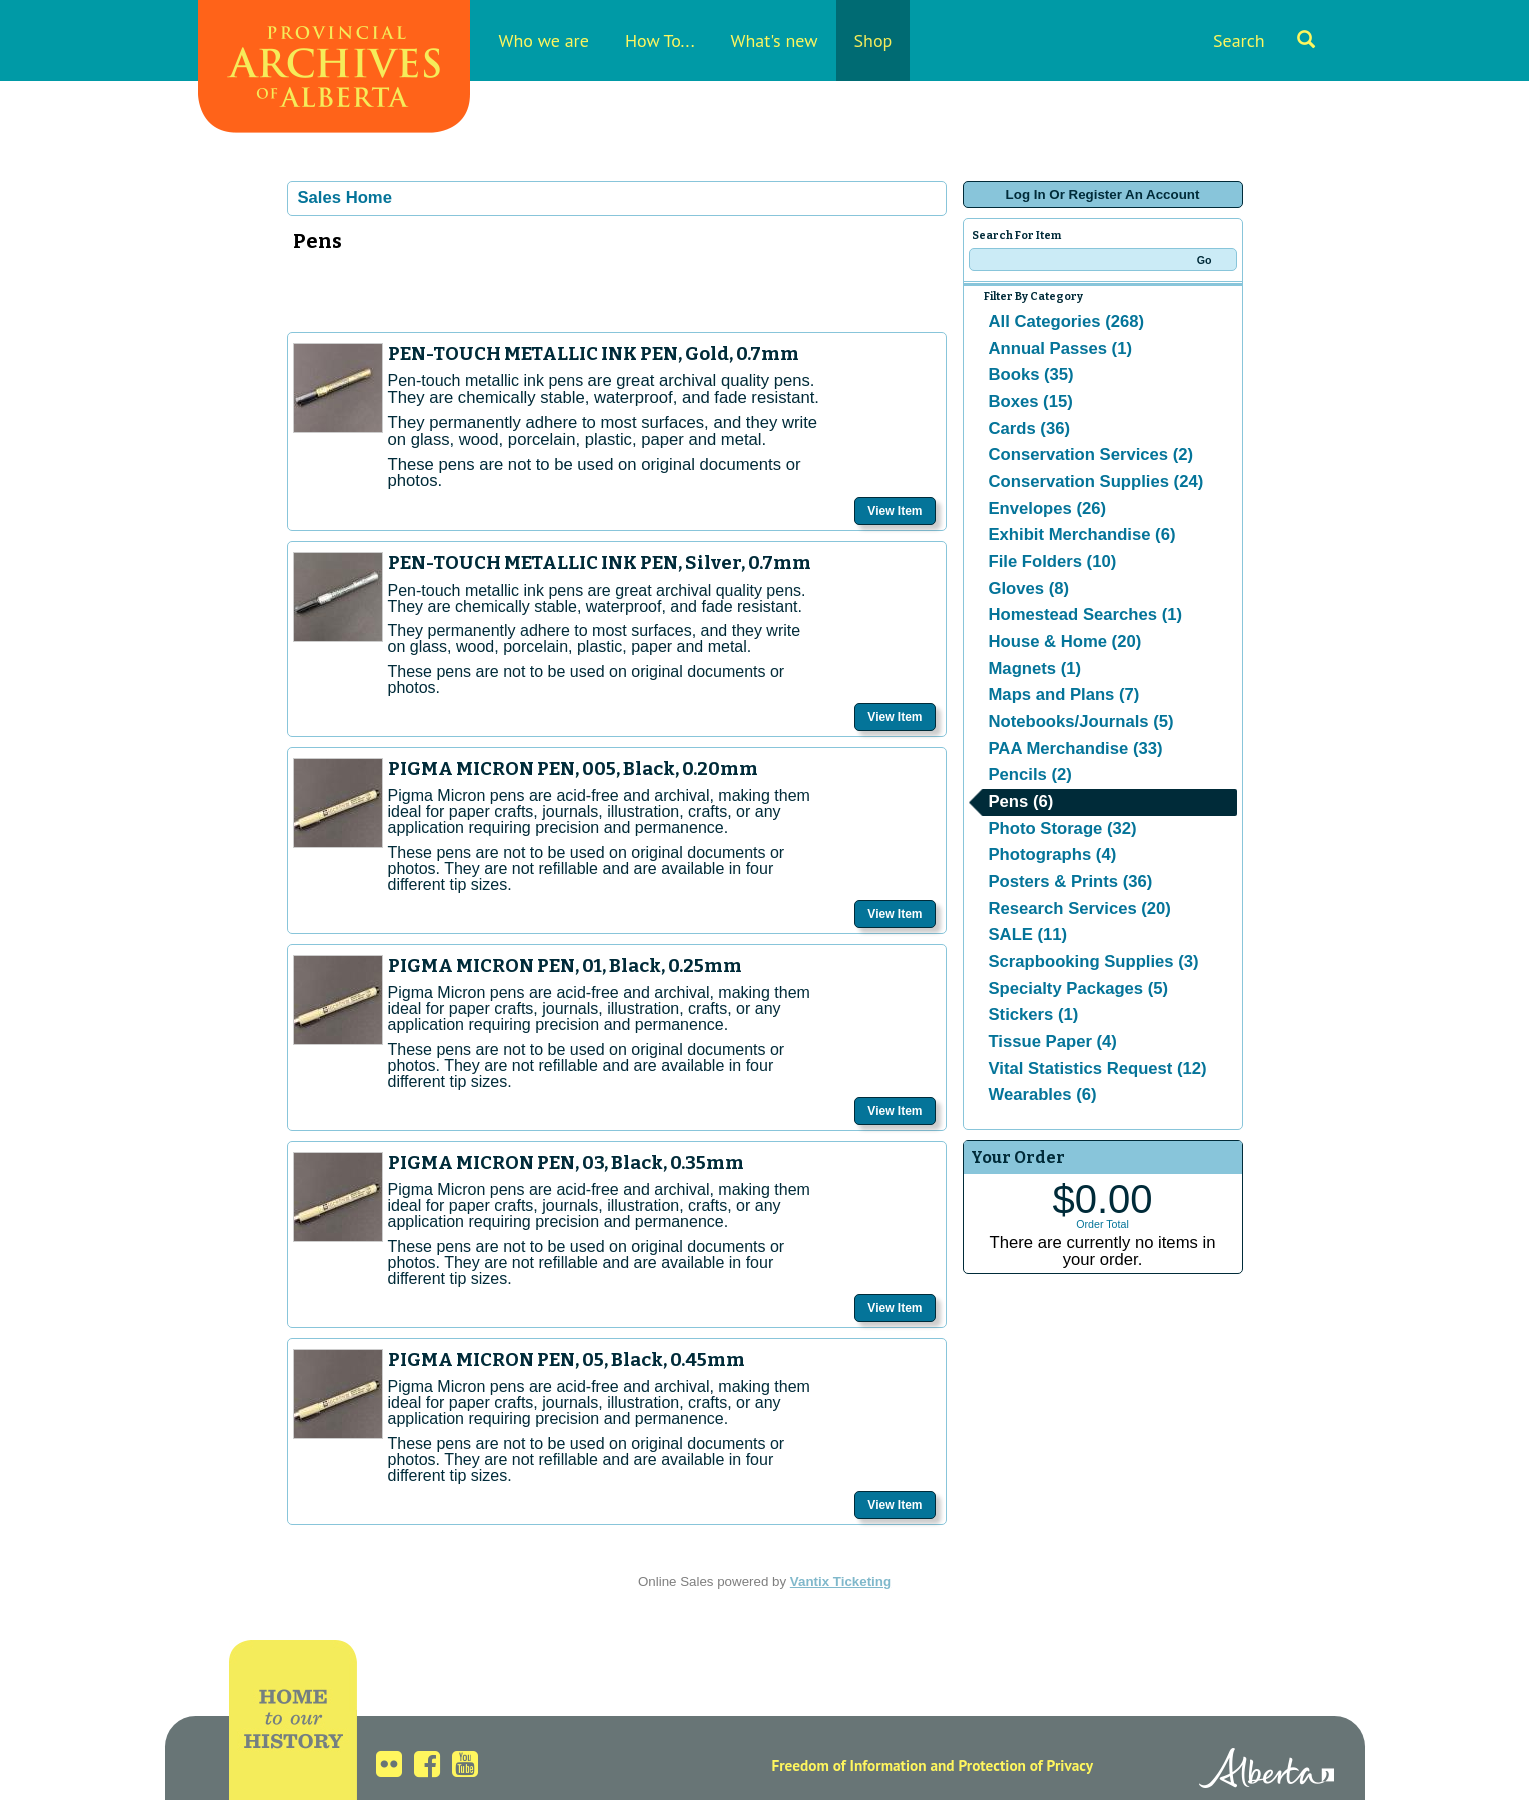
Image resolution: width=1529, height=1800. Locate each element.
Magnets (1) (1035, 668)
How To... (660, 40)
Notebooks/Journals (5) (1081, 721)
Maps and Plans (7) (1064, 694)
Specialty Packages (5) (1079, 988)
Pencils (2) (1030, 774)
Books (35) (1031, 374)
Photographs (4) (1053, 854)
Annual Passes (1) (1060, 348)
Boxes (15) (1031, 401)
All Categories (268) (1067, 321)
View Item (894, 511)
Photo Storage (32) (1063, 828)
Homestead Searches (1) (1085, 614)
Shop (873, 40)
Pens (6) (1021, 801)
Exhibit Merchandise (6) (1082, 534)
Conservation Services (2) (1091, 454)
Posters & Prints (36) (1071, 881)
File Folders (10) (1053, 561)
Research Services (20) (1080, 908)
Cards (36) (1029, 428)
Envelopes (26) (1048, 508)
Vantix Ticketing (840, 1581)
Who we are (544, 40)
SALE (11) (1028, 934)
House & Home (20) (1065, 641)
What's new (774, 40)
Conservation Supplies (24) (1096, 481)
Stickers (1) (1034, 1014)
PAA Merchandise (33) (1076, 748)
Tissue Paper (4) (1053, 1041)
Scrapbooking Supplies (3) (1094, 961)
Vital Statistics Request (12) (1098, 1068)
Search (1264, 40)
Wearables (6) (1043, 1094)
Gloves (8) (1029, 588)
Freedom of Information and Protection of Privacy (932, 1765)
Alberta (1266, 1771)
